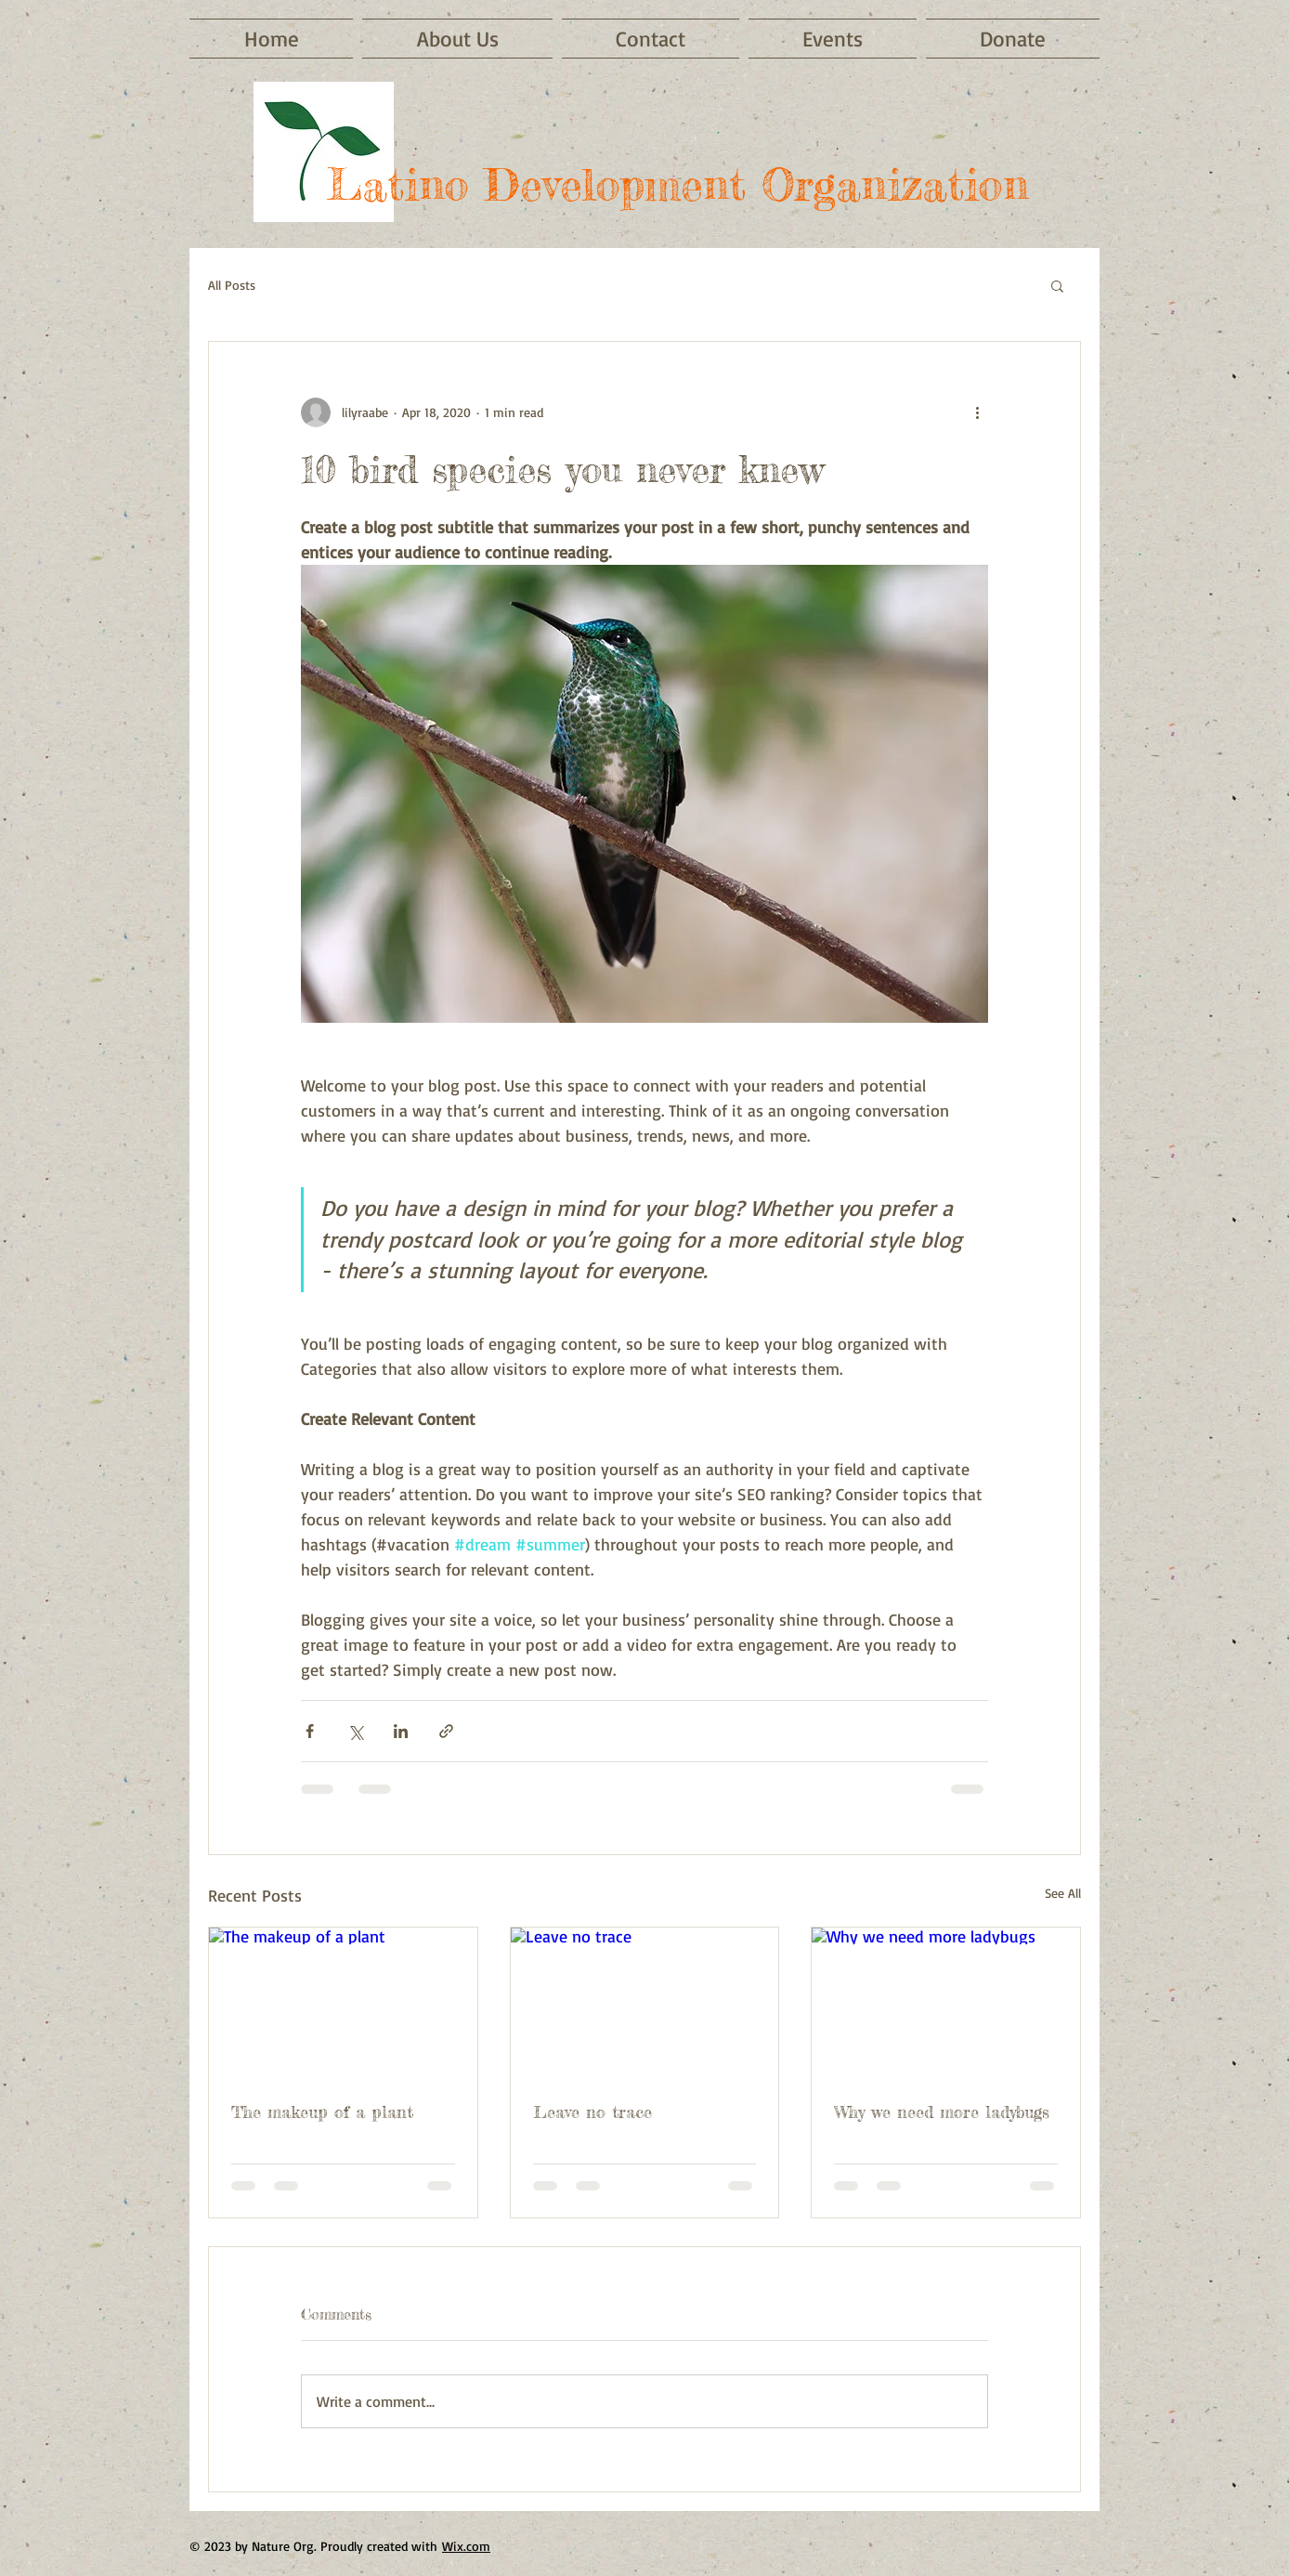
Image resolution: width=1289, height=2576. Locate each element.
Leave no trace (592, 2111)
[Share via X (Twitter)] (355, 1731)
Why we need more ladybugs (941, 2111)
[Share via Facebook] (310, 1731)
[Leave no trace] (645, 2003)
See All (1063, 1893)
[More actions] (977, 412)
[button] (1057, 285)
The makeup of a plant (322, 2111)
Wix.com (466, 2546)
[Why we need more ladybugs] (946, 2003)
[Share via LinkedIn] (401, 1731)
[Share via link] (446, 1731)
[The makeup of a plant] (343, 2003)
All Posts (231, 285)
